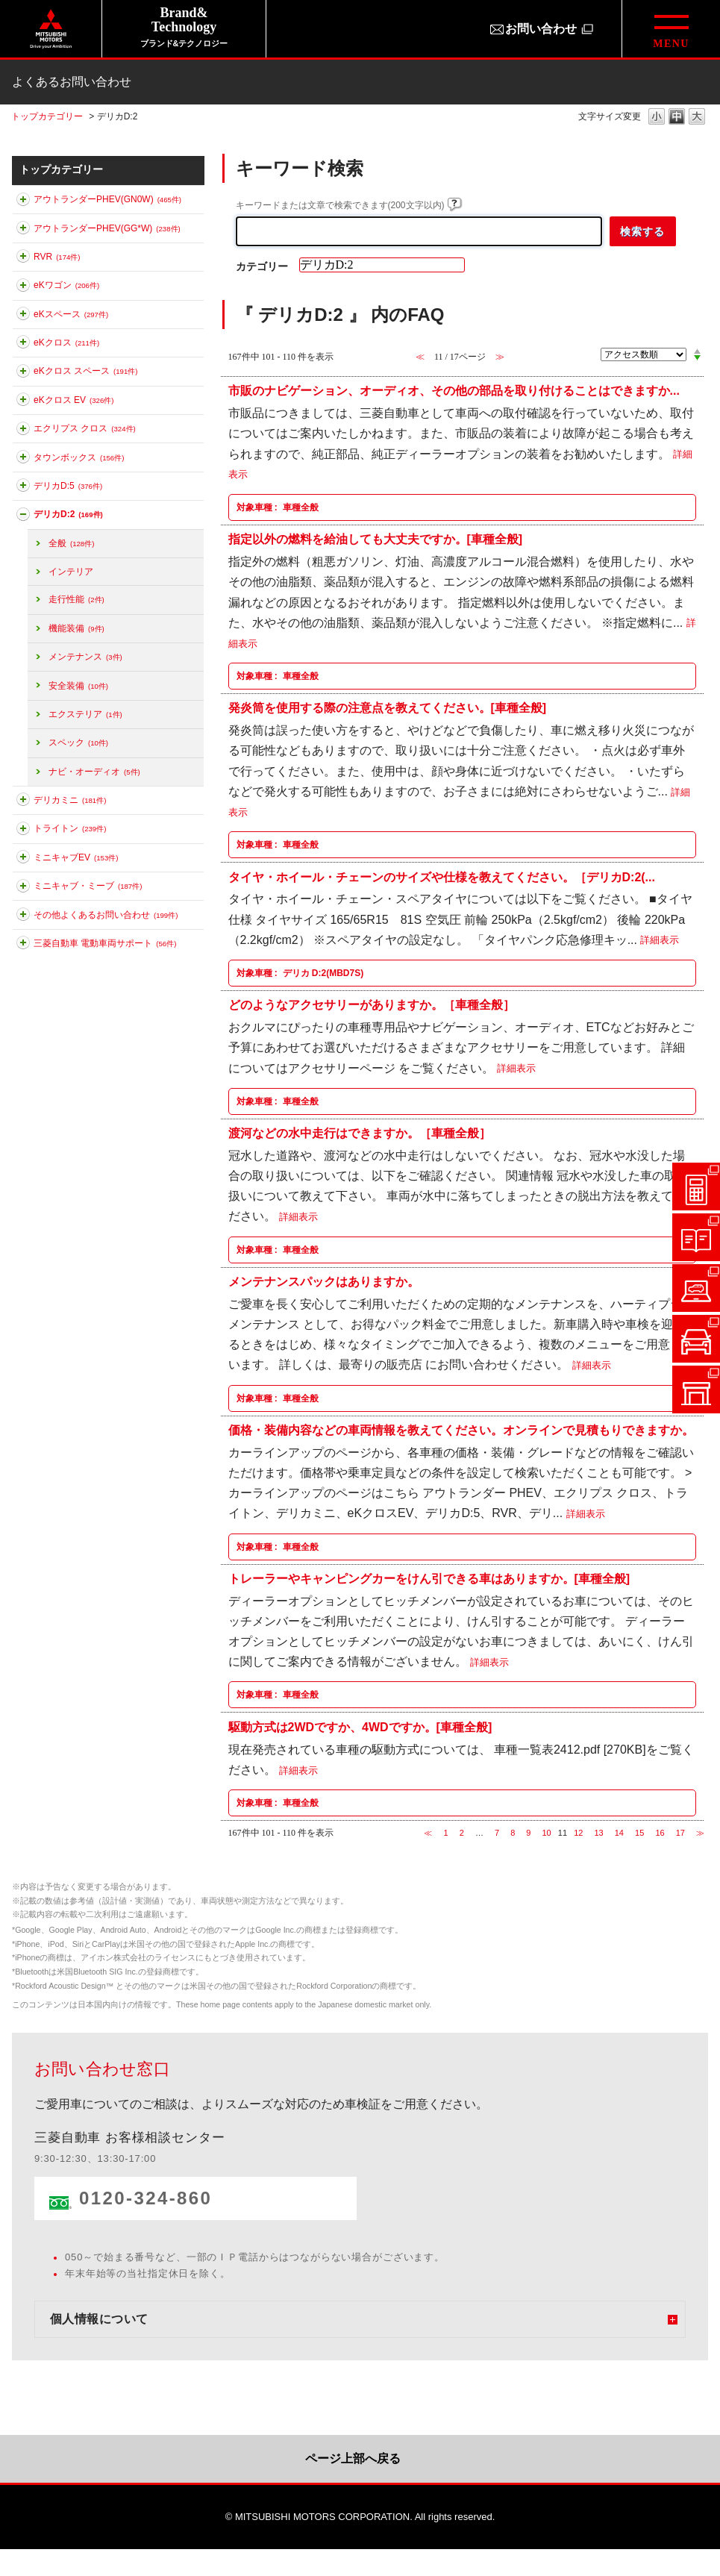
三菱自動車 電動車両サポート (105, 943)
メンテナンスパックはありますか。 (323, 1281)
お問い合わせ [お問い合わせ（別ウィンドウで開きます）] (541, 28)
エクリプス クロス (85, 428)
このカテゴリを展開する (23, 202)
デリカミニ (70, 800)
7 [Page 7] (497, 1832)
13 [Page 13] (598, 1832)
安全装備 (78, 686)
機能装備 (76, 628)
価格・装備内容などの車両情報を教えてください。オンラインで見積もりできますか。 (461, 1430)
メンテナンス (85, 656)
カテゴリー (262, 266)
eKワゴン (66, 285)
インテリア (70, 571)
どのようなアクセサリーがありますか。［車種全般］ (371, 1004)
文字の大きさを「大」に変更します (697, 117)
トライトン (70, 828)
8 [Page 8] (512, 1832)
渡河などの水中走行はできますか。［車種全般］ (359, 1133)
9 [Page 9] (528, 1832)
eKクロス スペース (85, 371)
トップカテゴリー (47, 116)
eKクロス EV (73, 400)
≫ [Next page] (700, 1832)
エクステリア (85, 714)
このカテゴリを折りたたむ (23, 517)
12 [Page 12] (578, 1832)
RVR (57, 256)
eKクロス (66, 342)
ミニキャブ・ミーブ (88, 886)
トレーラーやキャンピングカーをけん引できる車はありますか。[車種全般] (429, 1578)
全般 (71, 543)
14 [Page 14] (619, 1832)
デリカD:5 (68, 486)
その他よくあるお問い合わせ (106, 915)
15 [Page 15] (639, 1832)
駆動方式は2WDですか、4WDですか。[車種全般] (360, 1726)
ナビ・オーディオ (94, 771)
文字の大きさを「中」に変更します (677, 117)
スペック (78, 742)
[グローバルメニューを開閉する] (671, 28)
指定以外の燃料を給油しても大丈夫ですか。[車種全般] (375, 539)
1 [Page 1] (446, 1832)
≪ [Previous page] (428, 1832)
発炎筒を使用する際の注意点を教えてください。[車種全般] (387, 707)
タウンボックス (79, 457)
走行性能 (76, 599)
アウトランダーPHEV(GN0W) (107, 199)
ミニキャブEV (76, 857)
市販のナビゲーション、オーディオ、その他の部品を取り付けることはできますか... (454, 390)
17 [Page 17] (680, 1832)
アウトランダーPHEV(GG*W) (107, 228)
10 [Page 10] (546, 1832)
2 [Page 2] (462, 1832)
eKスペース (71, 314)
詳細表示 (659, 940)
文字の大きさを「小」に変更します (656, 117)
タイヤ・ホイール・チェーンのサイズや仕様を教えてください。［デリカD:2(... (441, 876)
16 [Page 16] (659, 1832)
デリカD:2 (68, 514)
